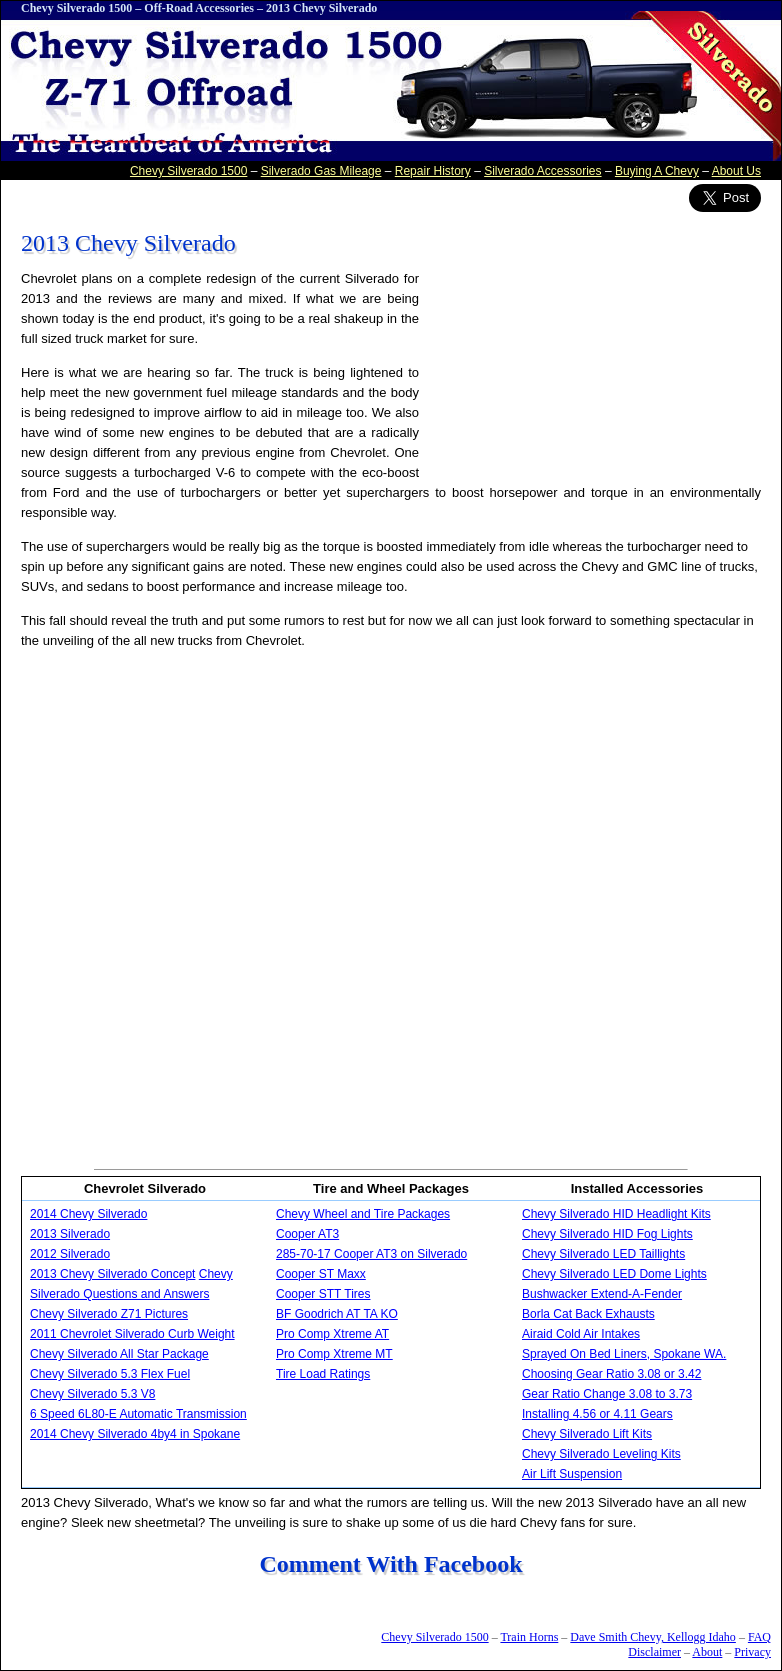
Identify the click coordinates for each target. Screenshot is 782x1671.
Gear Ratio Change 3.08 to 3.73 (607, 1394)
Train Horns (529, 1637)
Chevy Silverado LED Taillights (603, 1254)
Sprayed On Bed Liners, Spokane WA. (624, 1354)
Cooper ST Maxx (321, 1274)
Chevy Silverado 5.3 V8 (92, 1394)
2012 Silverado (70, 1254)
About (707, 1652)
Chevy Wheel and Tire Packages (363, 1214)
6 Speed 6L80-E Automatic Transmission (138, 1414)
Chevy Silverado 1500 (76, 8)
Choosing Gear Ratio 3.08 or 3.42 (611, 1374)
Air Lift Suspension (572, 1474)
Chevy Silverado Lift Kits (587, 1434)
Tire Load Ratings (323, 1374)
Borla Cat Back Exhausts (588, 1314)
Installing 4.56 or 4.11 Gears (597, 1414)
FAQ (759, 1637)
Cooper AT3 (307, 1234)
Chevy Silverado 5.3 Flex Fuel (110, 1374)
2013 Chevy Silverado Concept (112, 1274)
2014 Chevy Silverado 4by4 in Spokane (135, 1434)
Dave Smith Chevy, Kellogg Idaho (653, 1637)
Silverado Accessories (542, 171)
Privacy (752, 1652)
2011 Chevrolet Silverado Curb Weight (132, 1334)
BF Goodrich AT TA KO (337, 1314)
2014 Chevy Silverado (88, 1214)
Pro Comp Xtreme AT (332, 1334)
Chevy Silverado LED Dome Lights (614, 1274)
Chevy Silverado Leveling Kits (601, 1454)
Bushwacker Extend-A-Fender (602, 1294)
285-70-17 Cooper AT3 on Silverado (371, 1254)
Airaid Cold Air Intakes (581, 1334)
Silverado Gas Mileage (321, 171)
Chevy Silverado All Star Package (119, 1354)
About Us (736, 171)
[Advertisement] (243, 908)
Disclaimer (654, 1652)
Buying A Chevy (657, 171)
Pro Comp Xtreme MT (334, 1354)
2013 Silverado (70, 1234)
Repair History (433, 171)
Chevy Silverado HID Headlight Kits (616, 1214)
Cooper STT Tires (323, 1294)
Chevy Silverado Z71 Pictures (109, 1314)
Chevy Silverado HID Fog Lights (607, 1234)
